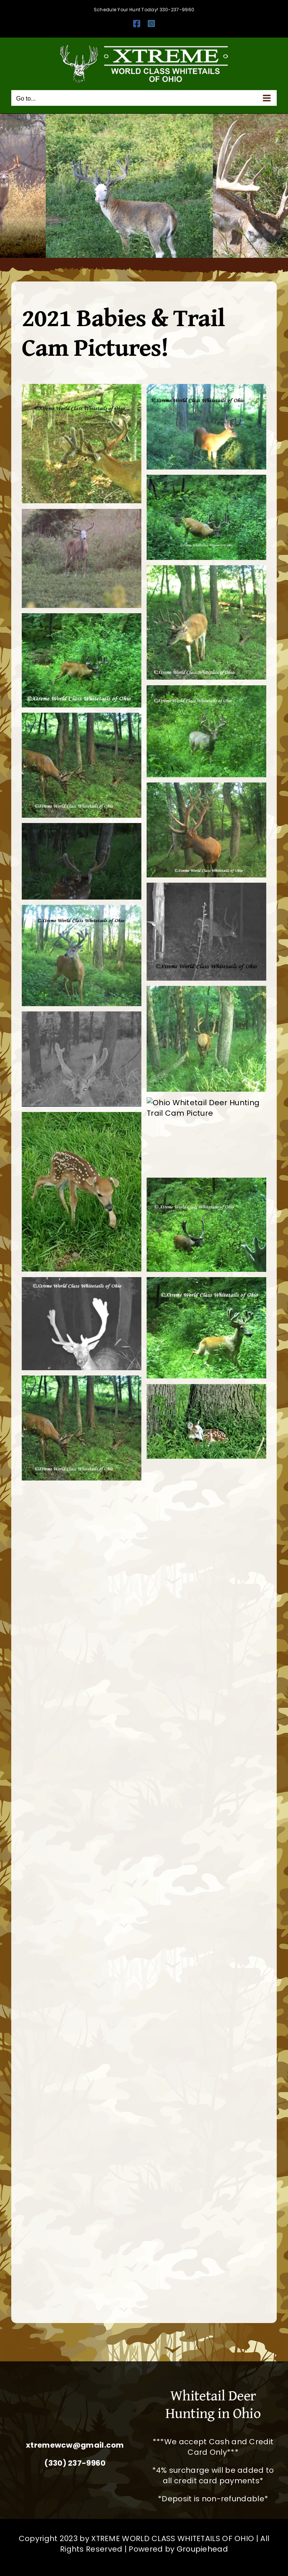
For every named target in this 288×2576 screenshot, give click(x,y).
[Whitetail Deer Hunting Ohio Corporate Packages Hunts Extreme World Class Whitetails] (75, 2411)
